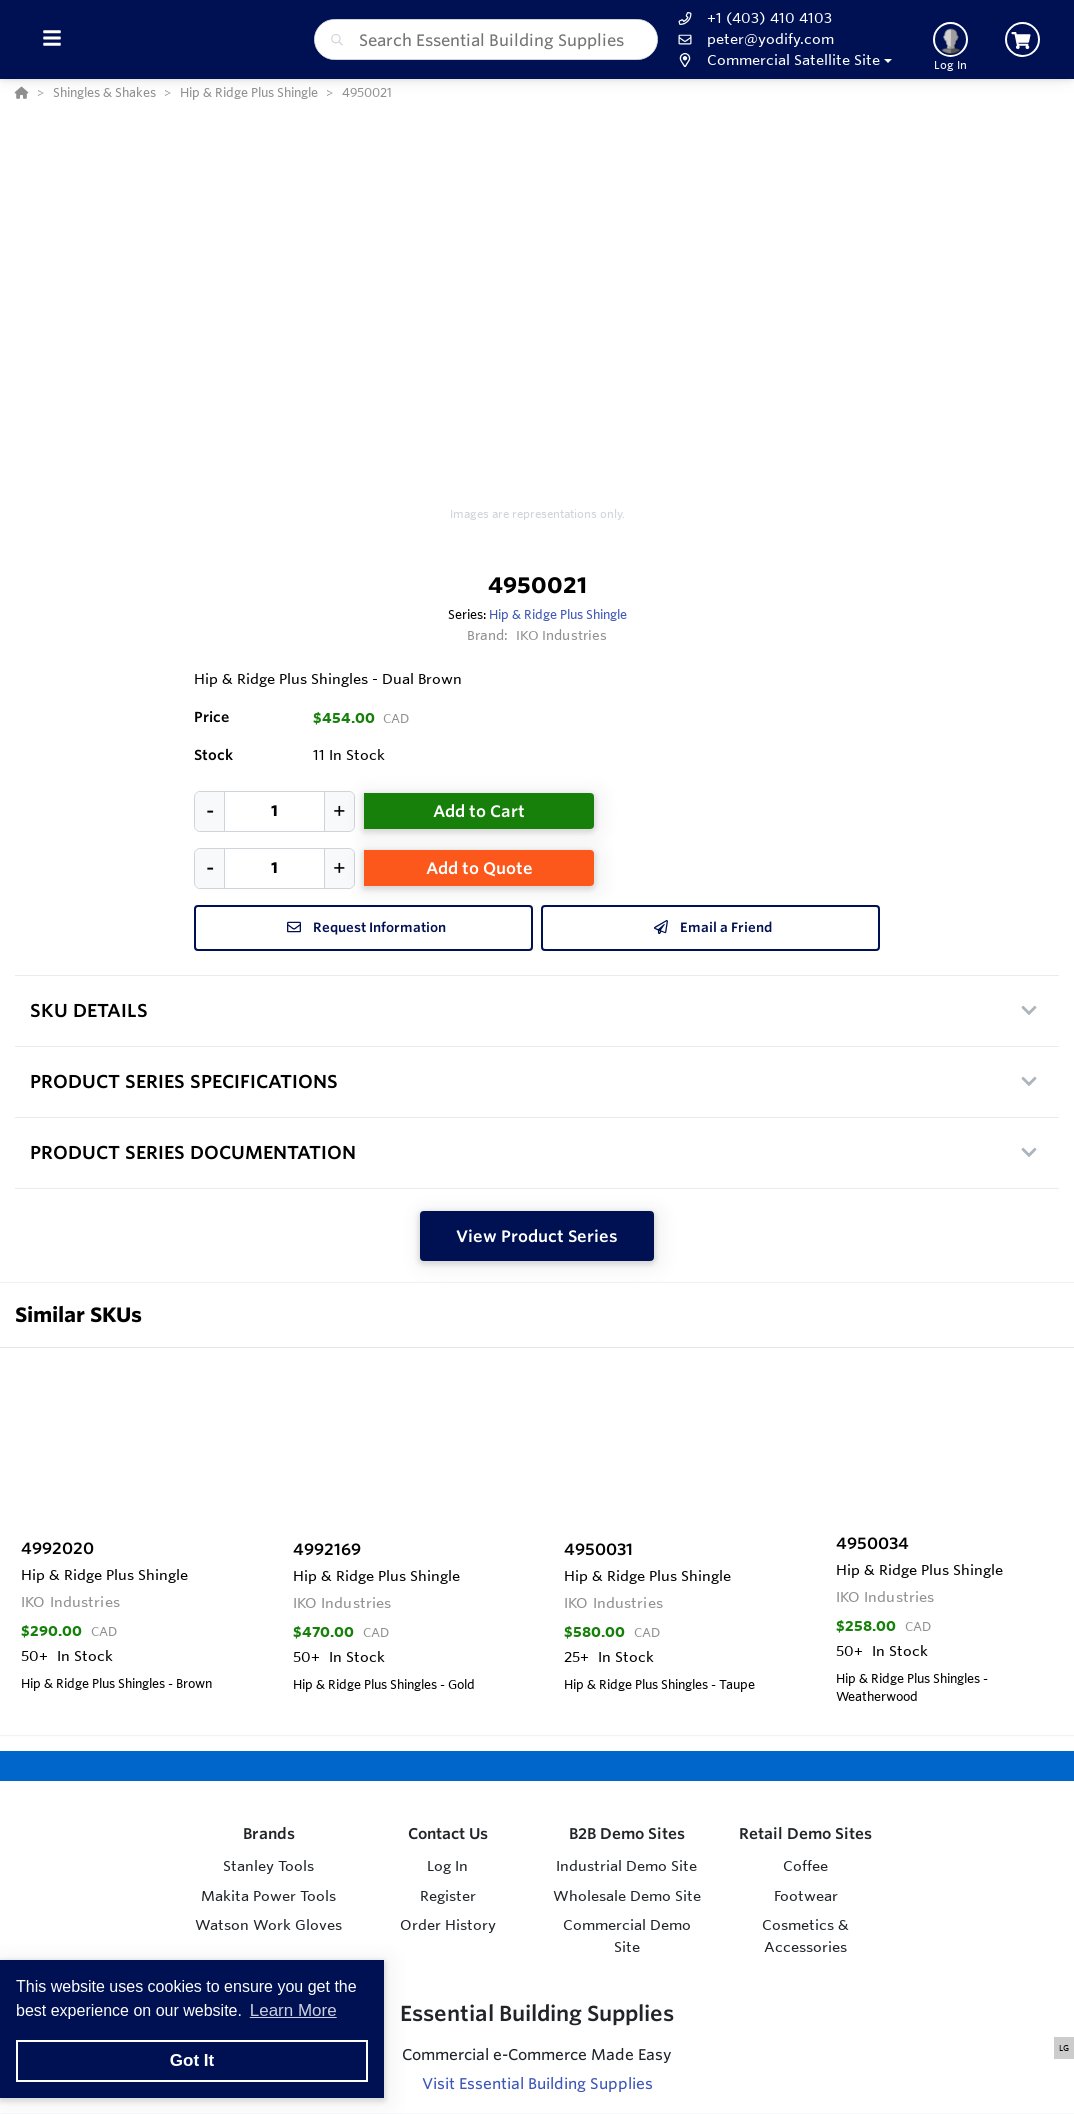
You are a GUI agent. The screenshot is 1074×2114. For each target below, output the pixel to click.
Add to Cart (479, 811)
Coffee (805, 1866)
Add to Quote (479, 868)
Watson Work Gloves (268, 1925)
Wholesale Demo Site (627, 1896)
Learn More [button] (293, 2010)
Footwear (806, 1896)
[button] (782, 60)
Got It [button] (192, 2060)
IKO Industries (562, 635)
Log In (447, 1866)
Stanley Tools (268, 1866)
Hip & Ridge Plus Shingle (558, 614)
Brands (269, 1833)
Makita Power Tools (268, 1896)
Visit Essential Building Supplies (537, 2083)
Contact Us (448, 1833)
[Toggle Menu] (51, 39)
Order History (448, 1925)
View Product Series (537, 1236)
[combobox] (486, 39)
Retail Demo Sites (805, 1833)
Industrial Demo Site (626, 1866)
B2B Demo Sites (627, 1833)
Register (448, 1896)
